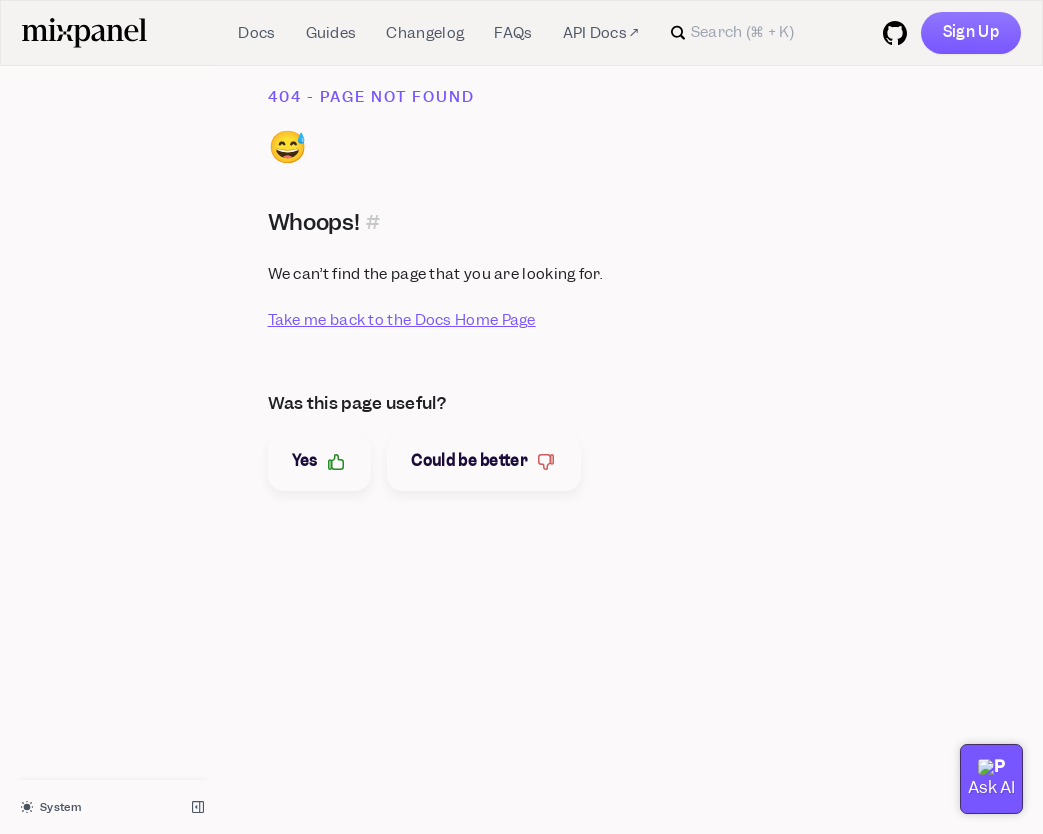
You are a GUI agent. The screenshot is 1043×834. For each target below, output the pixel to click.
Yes (320, 461)
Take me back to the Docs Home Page (402, 320)
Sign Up (971, 32)
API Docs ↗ (601, 33)
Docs (256, 33)
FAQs (513, 33)
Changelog (425, 33)
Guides (331, 33)
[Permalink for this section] (373, 222)
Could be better (484, 461)
